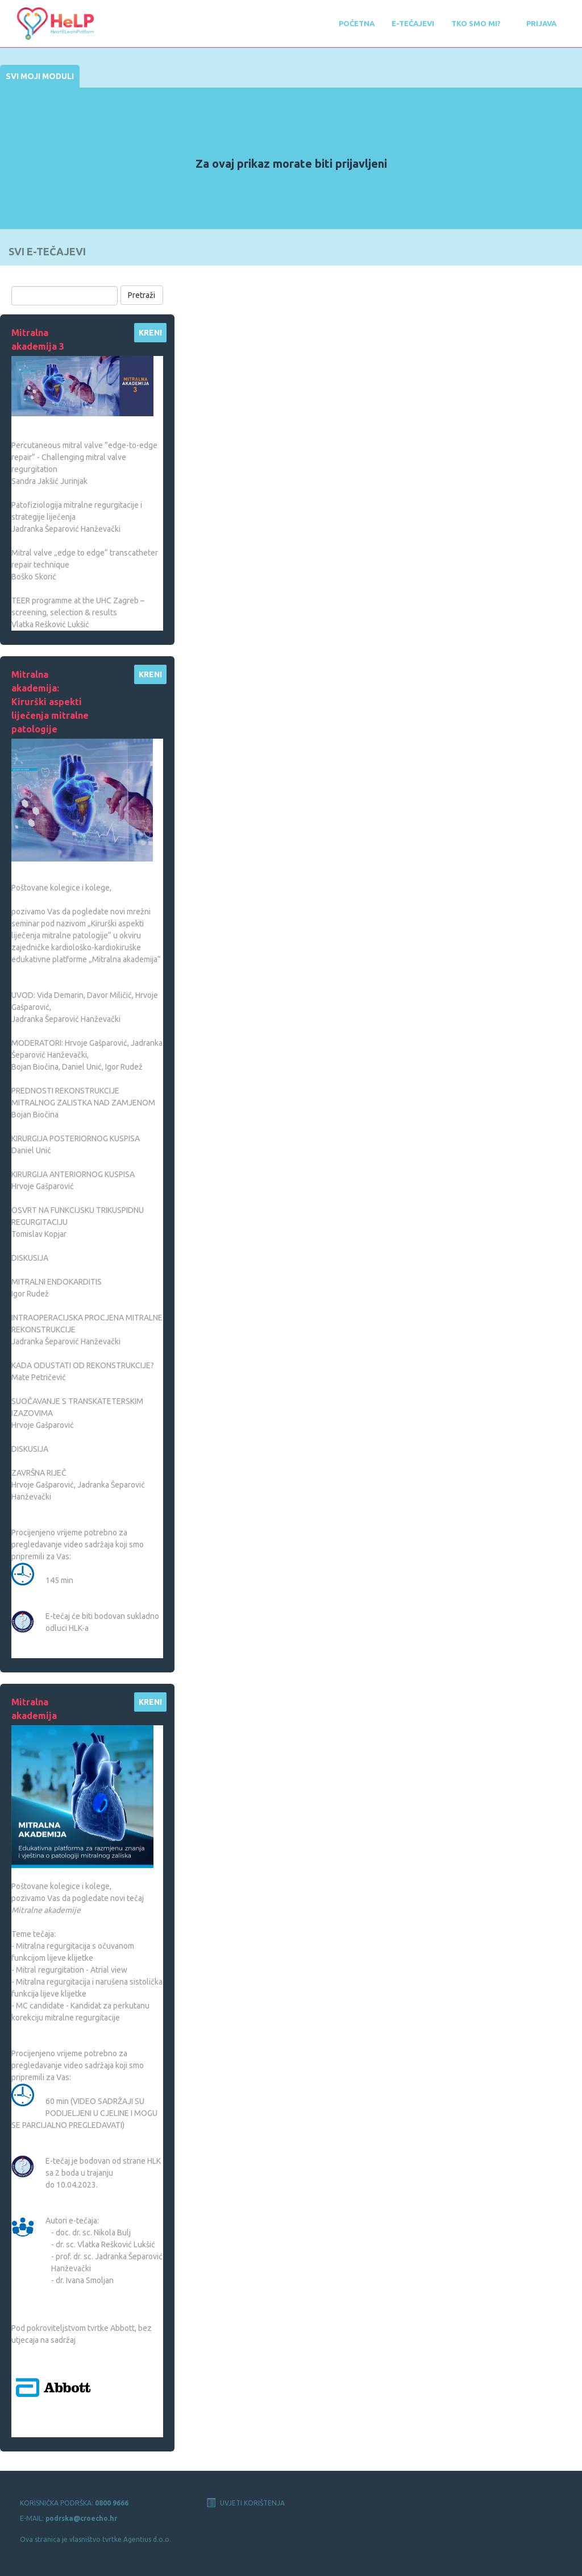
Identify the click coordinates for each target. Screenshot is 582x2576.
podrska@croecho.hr (81, 2518)
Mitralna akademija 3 (37, 339)
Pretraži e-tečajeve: (50, 276)
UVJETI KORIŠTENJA (245, 2503)
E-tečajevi (413, 23)
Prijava (541, 23)
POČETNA (357, 23)
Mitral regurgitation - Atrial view (71, 1969)
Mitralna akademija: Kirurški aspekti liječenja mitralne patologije (50, 701)
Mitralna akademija (34, 1709)
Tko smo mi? (476, 23)
